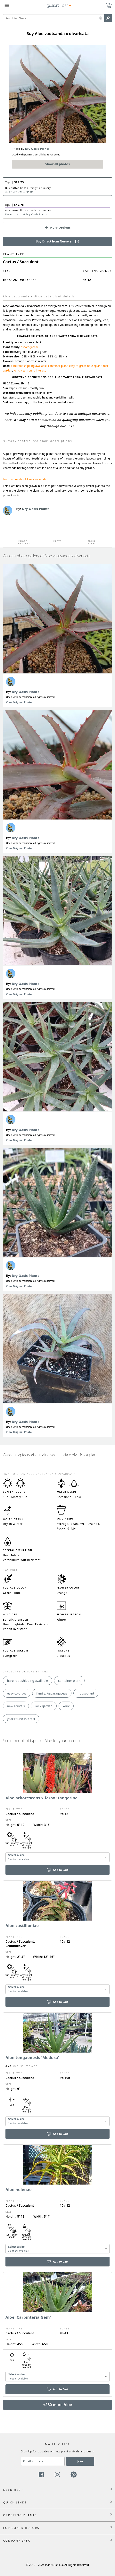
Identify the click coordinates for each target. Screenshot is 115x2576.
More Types (92, 542)
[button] (100, 18)
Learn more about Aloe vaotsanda (24, 479)
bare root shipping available (29, 366)
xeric (17, 370)
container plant (58, 366)
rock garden (44, 1706)
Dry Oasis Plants (25, 692)
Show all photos (57, 164)
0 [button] (109, 3)
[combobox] (57, 1857)
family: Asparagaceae (52, 1693)
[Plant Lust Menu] (6, 5)
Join (80, 2461)
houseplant (94, 366)
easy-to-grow (77, 366)
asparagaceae (29, 347)
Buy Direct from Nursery (57, 241)
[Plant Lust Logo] (59, 5)
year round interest (33, 370)
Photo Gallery (23, 542)
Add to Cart (57, 1870)
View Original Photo (19, 702)
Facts (57, 541)
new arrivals (16, 1706)
